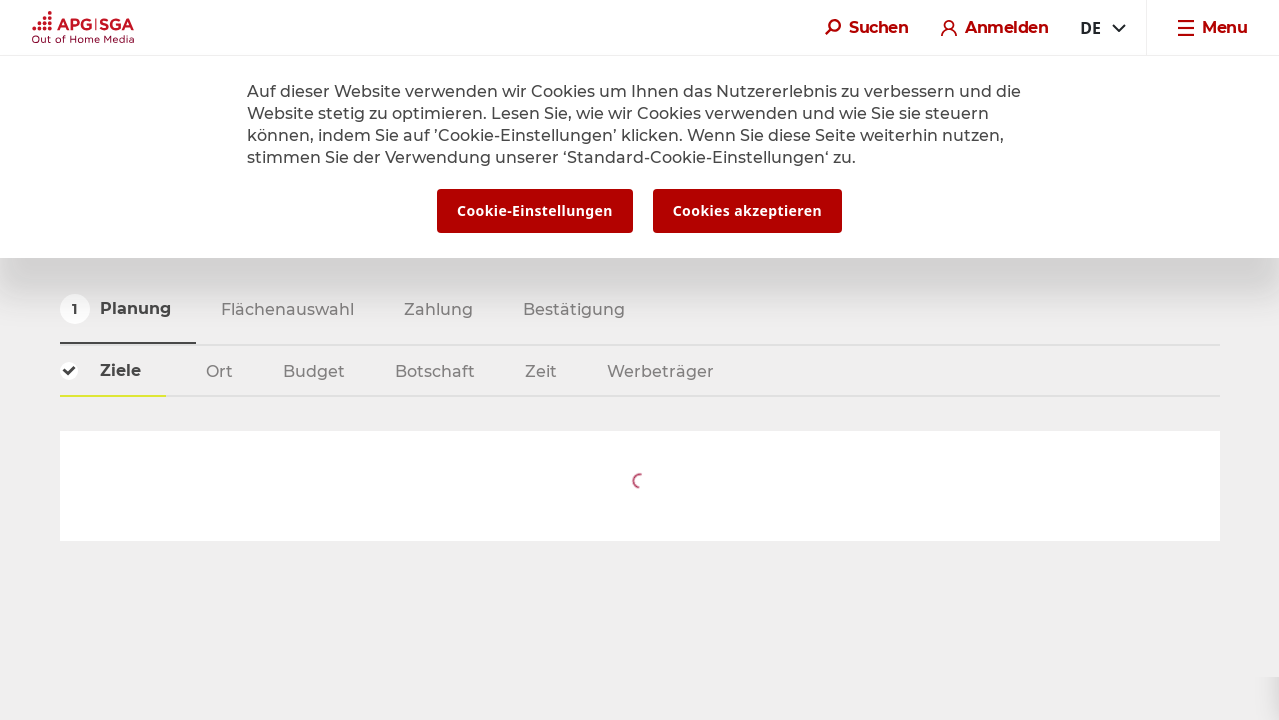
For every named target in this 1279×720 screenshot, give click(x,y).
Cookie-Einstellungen (535, 210)
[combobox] (1101, 28)
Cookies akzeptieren (747, 210)
